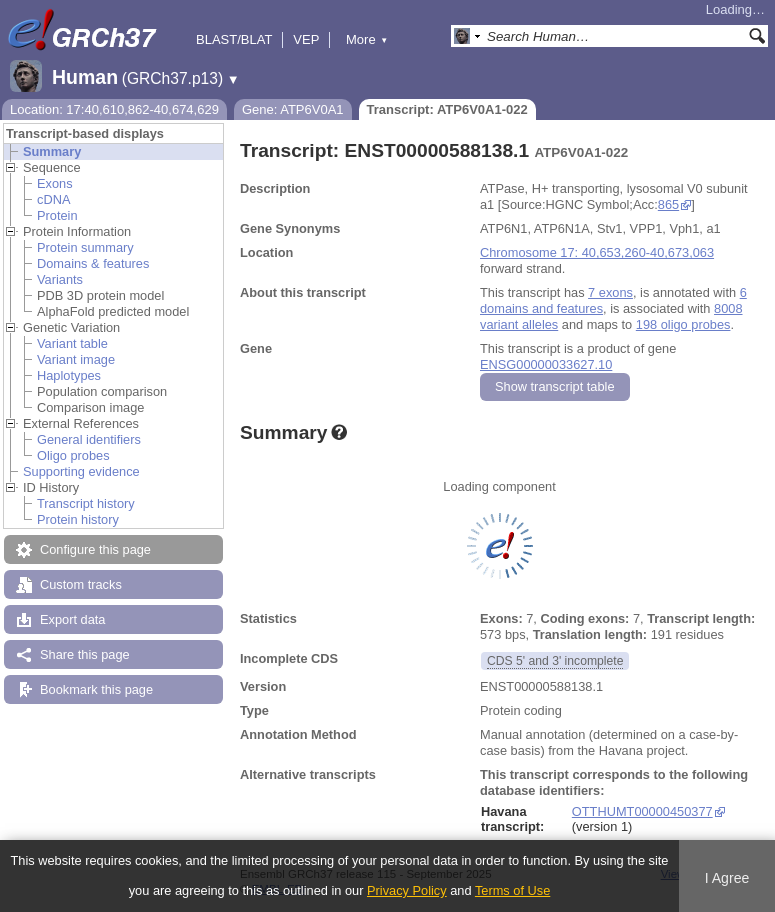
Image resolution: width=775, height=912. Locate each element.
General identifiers (89, 439)
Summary (52, 151)
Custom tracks (81, 584)
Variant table (72, 343)
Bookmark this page (96, 689)
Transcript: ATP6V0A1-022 (447, 109)
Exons (55, 183)
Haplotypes (69, 375)
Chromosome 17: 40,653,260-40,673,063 (597, 252)
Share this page (85, 654)
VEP (306, 39)
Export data (72, 619)
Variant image (76, 359)
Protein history (78, 519)
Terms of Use (512, 890)
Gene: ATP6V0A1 (293, 109)
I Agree (727, 878)
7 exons (610, 292)
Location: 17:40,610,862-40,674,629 (114, 109)
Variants (60, 279)
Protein (57, 215)
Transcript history (86, 503)
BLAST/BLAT (234, 39)
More (367, 39)
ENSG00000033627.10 (546, 364)
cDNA (53, 199)
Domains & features (93, 263)
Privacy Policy (407, 890)
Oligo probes (73, 455)
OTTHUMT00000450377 (642, 811)
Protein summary (85, 247)
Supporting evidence (81, 471)
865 (668, 204)
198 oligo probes (683, 324)
